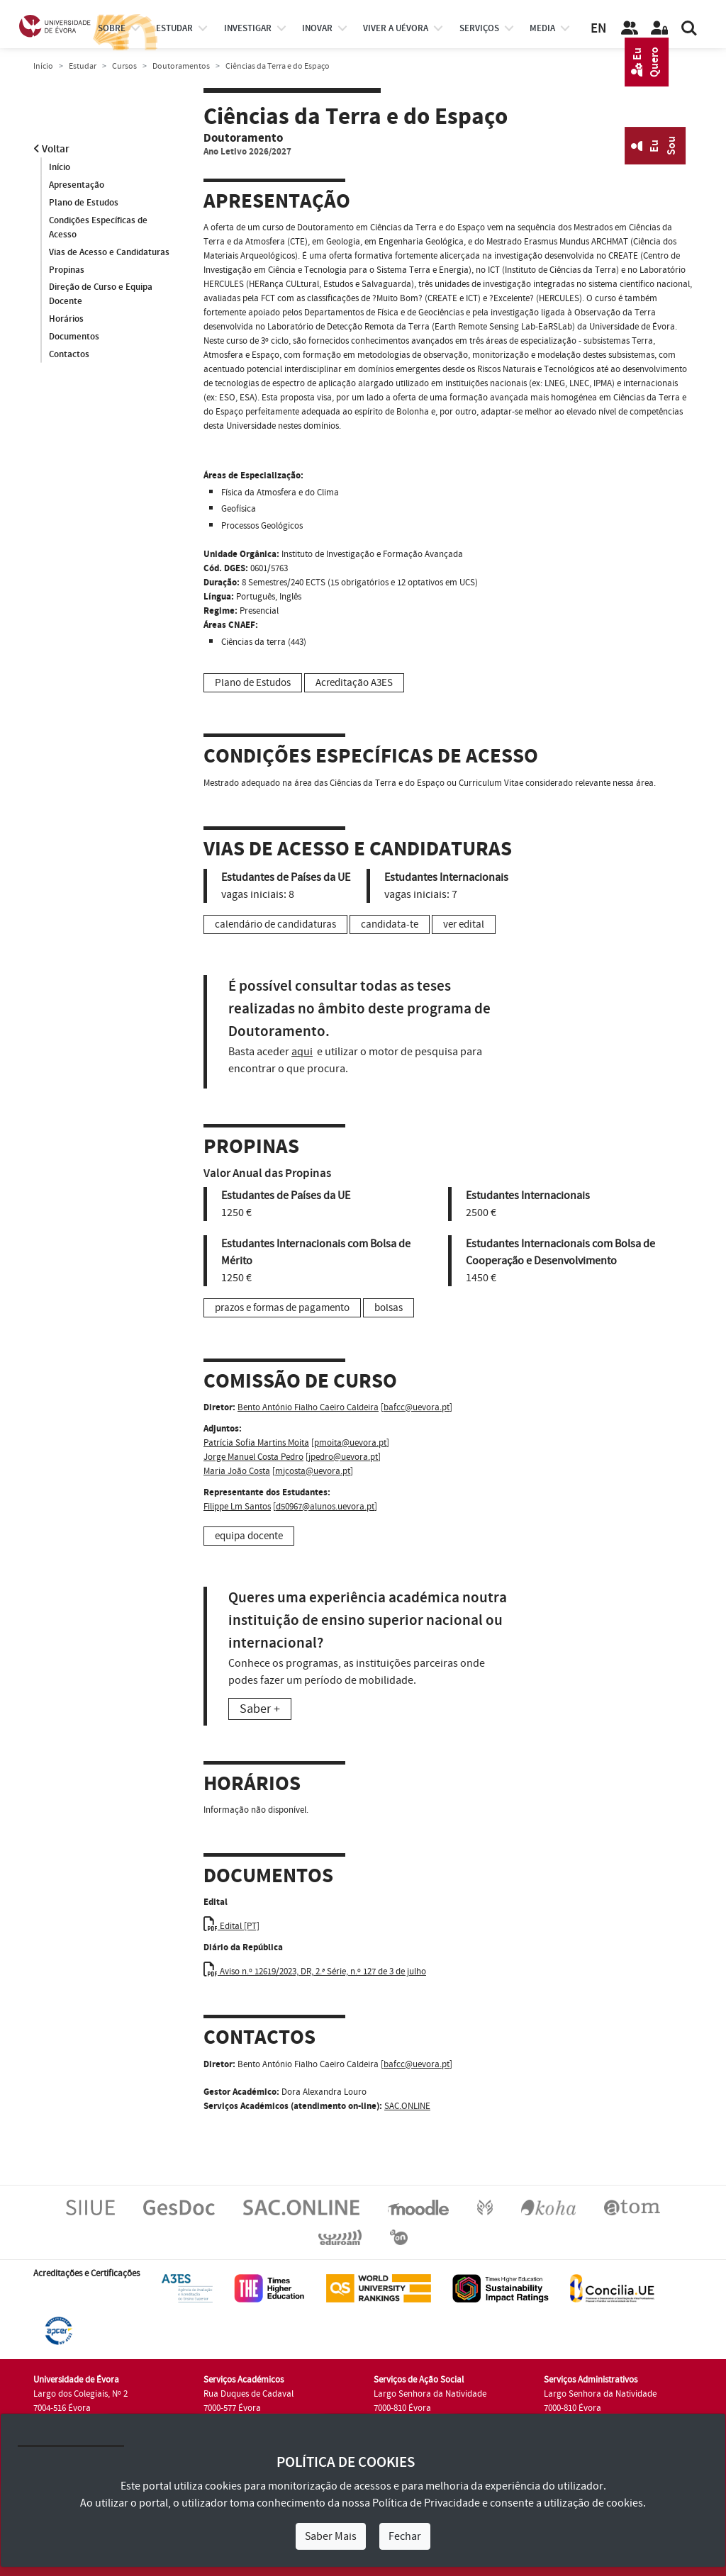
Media (542, 28)
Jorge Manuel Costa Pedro (253, 1457)
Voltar (51, 149)
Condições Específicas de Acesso (98, 227)
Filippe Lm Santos (237, 1506)
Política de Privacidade (426, 2503)
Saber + (260, 1709)
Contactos (69, 355)
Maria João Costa (236, 1471)
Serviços (479, 28)
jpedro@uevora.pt (343, 1457)
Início (43, 66)
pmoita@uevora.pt (350, 1442)
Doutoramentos (181, 66)
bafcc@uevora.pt (416, 1407)
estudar (174, 28)
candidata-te (389, 924)
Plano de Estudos (83, 202)
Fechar (405, 2536)
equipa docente (249, 1536)
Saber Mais (331, 2536)
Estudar (82, 66)
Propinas (66, 270)
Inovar (317, 28)
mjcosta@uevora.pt (312, 1471)
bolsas (388, 1308)
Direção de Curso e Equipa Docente (100, 294)
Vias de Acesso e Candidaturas (109, 252)
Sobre (111, 28)
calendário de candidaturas (275, 924)
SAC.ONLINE (407, 2106)
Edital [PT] (231, 1926)
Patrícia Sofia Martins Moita (256, 1442)
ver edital (463, 924)
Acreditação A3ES (354, 683)
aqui (302, 1052)
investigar (248, 28)
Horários (66, 319)
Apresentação (76, 185)
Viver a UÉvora (395, 28)
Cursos (124, 66)
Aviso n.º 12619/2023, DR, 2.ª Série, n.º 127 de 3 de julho (314, 1971)
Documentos (74, 337)
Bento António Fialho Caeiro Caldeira (308, 1407)
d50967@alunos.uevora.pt (325, 1506)
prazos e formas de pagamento (282, 1308)
